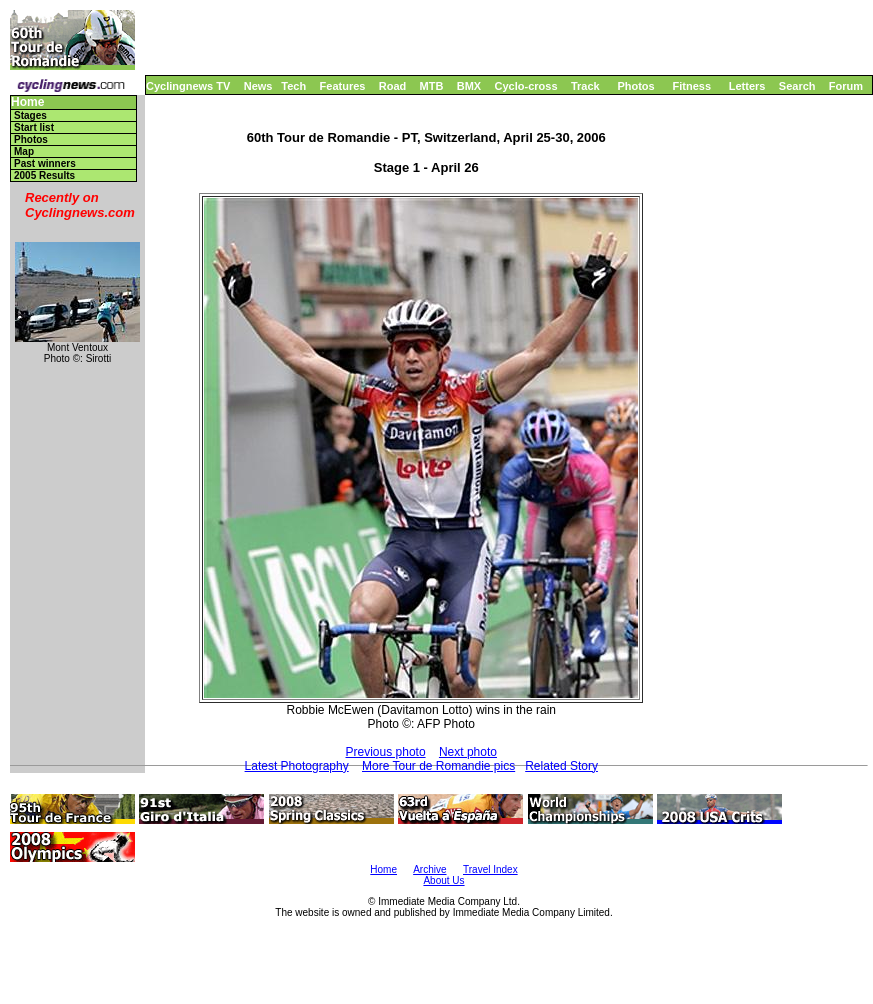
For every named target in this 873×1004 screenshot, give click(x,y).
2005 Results (44, 175)
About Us (443, 880)
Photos (635, 86)
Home (27, 102)
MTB (432, 86)
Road (393, 86)
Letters (747, 86)
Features (343, 86)
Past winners (45, 163)
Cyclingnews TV (188, 86)
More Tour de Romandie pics (438, 766)
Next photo (468, 752)
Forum (846, 86)
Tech (293, 86)
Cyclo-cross (526, 86)
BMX (469, 86)
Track (585, 86)
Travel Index (490, 869)
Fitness (691, 86)
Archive (429, 869)
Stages (30, 115)
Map (24, 151)
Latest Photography (297, 766)
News (258, 86)
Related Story (561, 766)
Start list (34, 127)
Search (797, 86)
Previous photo (386, 752)
